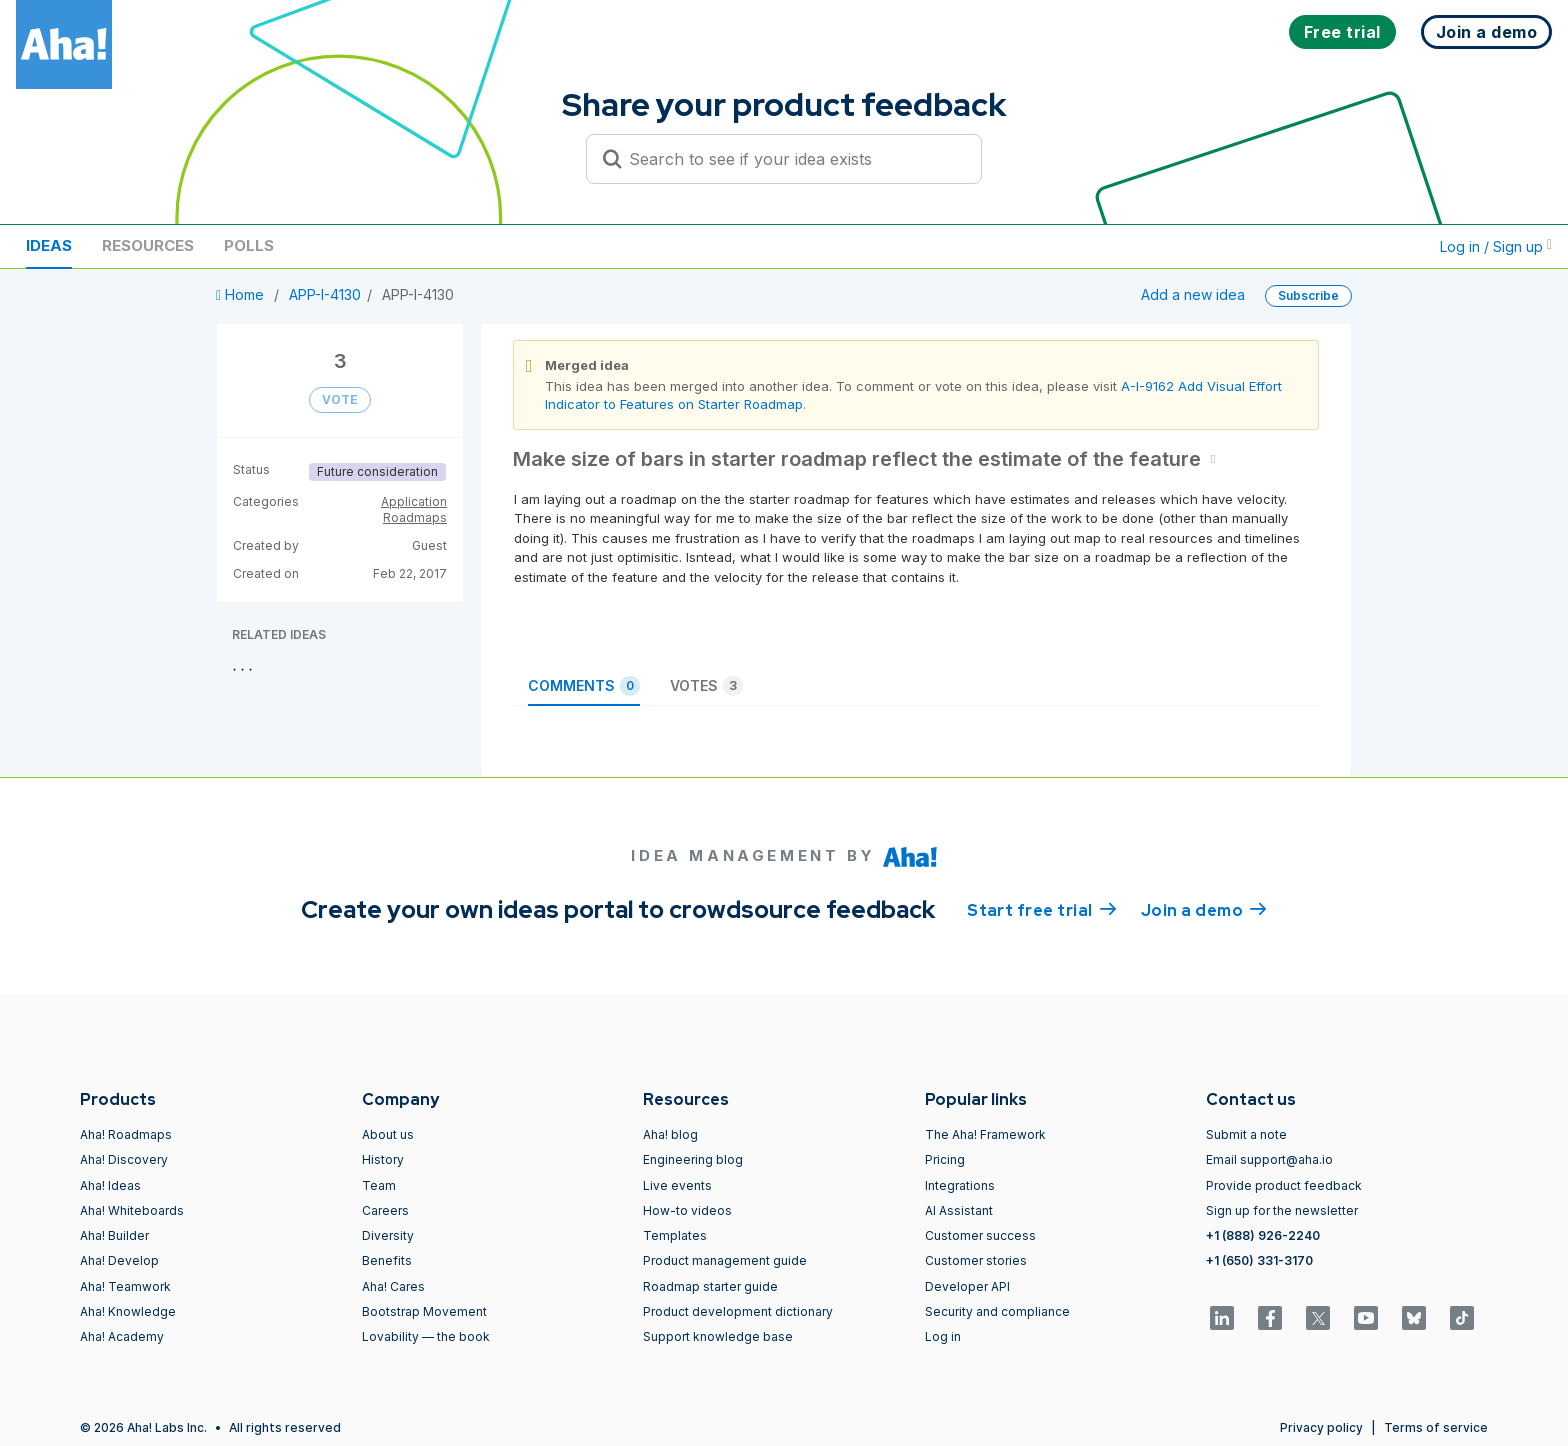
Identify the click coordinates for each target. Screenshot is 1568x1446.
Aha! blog (670, 1134)
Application (414, 501)
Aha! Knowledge (128, 1311)
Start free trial (1042, 909)
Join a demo (1204, 909)
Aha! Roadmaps (126, 1134)
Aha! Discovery (124, 1159)
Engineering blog (693, 1159)
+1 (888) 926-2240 (1263, 1235)
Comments (584, 686)
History (383, 1159)
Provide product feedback (1284, 1185)
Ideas (49, 245)
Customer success (980, 1235)
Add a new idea (1193, 294)
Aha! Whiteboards (132, 1210)
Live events (677, 1185)
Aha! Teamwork (125, 1286)
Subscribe (1308, 295)
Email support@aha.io (1269, 1159)
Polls (249, 245)
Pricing (945, 1159)
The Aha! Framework (985, 1134)
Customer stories (976, 1260)
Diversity (388, 1235)
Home (242, 294)
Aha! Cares (393, 1286)
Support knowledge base (718, 1336)
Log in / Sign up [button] (1496, 246)
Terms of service (1436, 1427)
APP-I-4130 (325, 294)
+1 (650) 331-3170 (1259, 1260)
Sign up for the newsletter (1282, 1210)
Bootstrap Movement (424, 1311)
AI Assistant (959, 1210)
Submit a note (1246, 1134)
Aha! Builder (114, 1235)
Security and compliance (997, 1311)
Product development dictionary (738, 1311)
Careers (385, 1210)
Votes (706, 686)
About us (388, 1134)
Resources (148, 245)
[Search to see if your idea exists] (793, 159)
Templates (675, 1235)
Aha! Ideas (110, 1185)
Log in (943, 1336)
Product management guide (725, 1260)
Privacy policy (1321, 1427)
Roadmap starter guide (710, 1286)
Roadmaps (415, 517)
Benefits (387, 1260)
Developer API (967, 1286)
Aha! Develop (119, 1260)
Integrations (960, 1185)
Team (379, 1185)
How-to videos (687, 1210)
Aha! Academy (122, 1336)
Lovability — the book (426, 1336)
